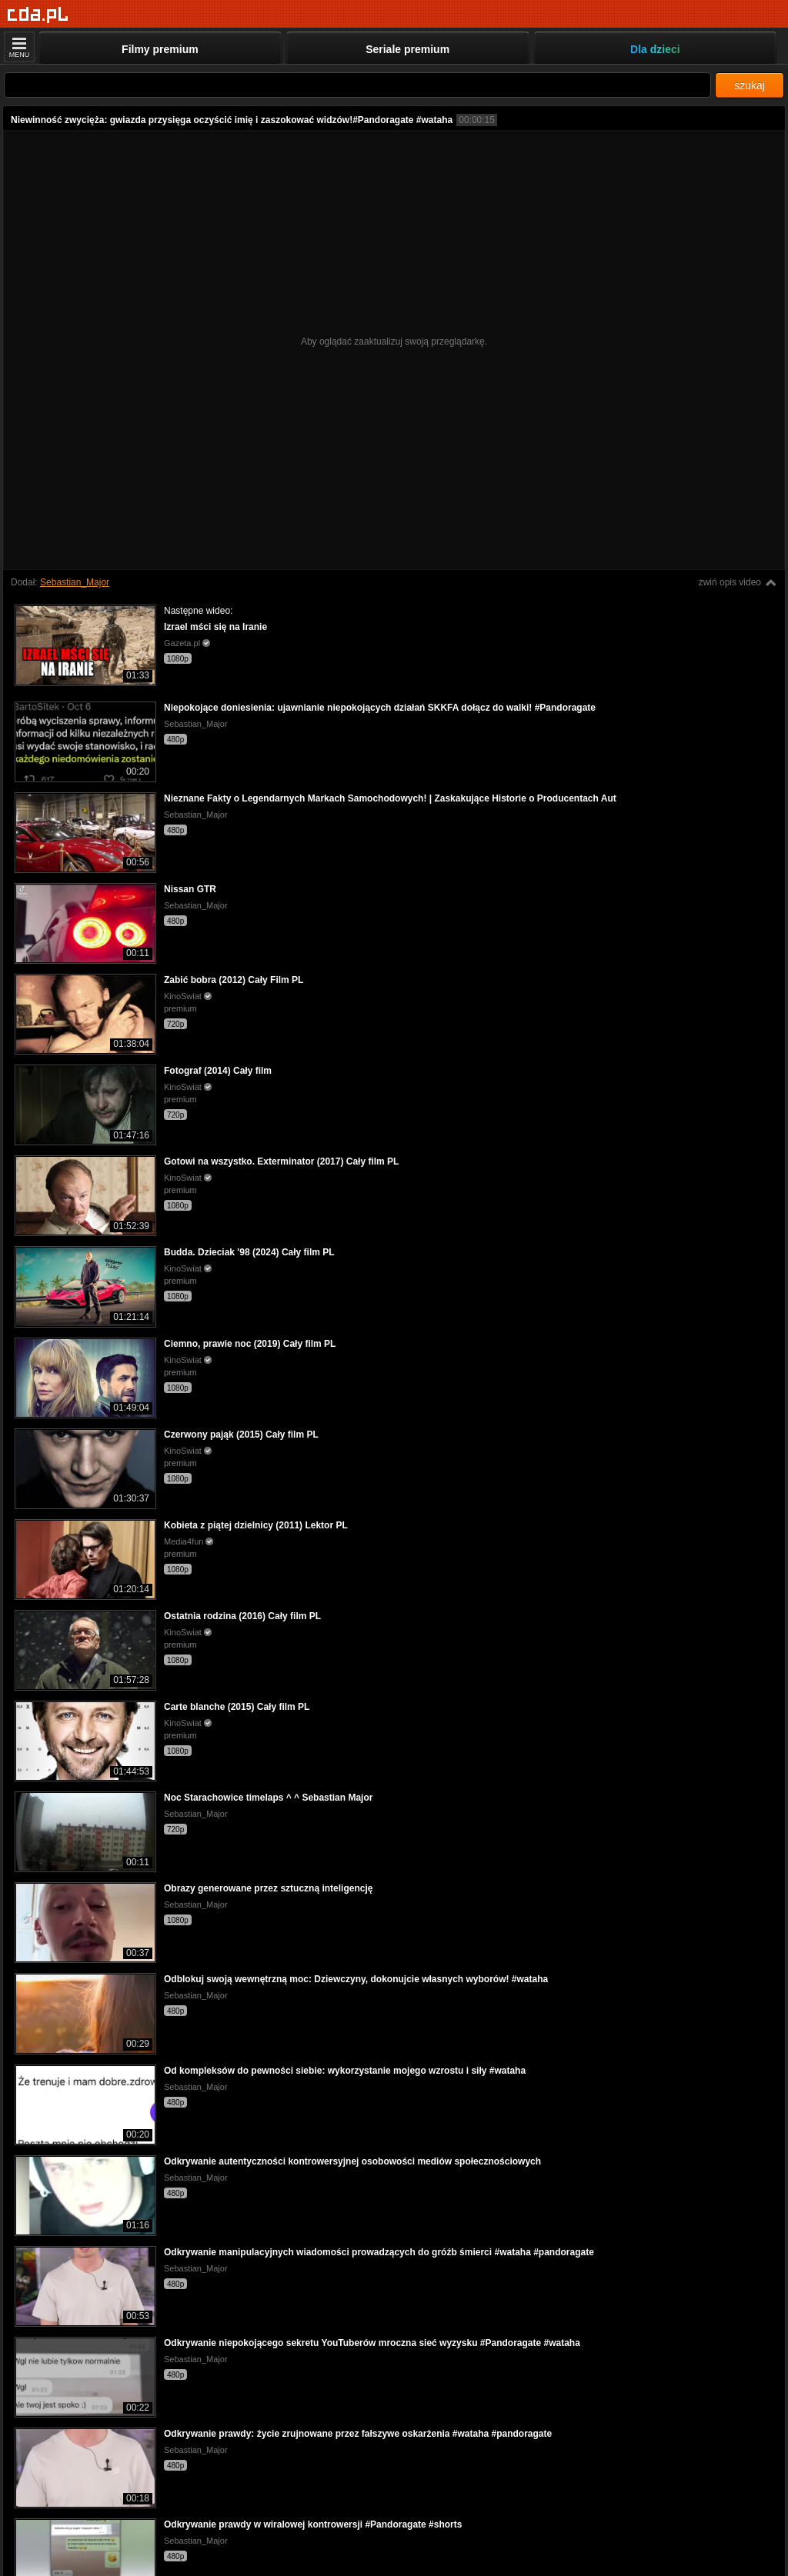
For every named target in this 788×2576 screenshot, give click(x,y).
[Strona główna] (38, 15)
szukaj (749, 85)
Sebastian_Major (74, 582)
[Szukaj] (357, 85)
